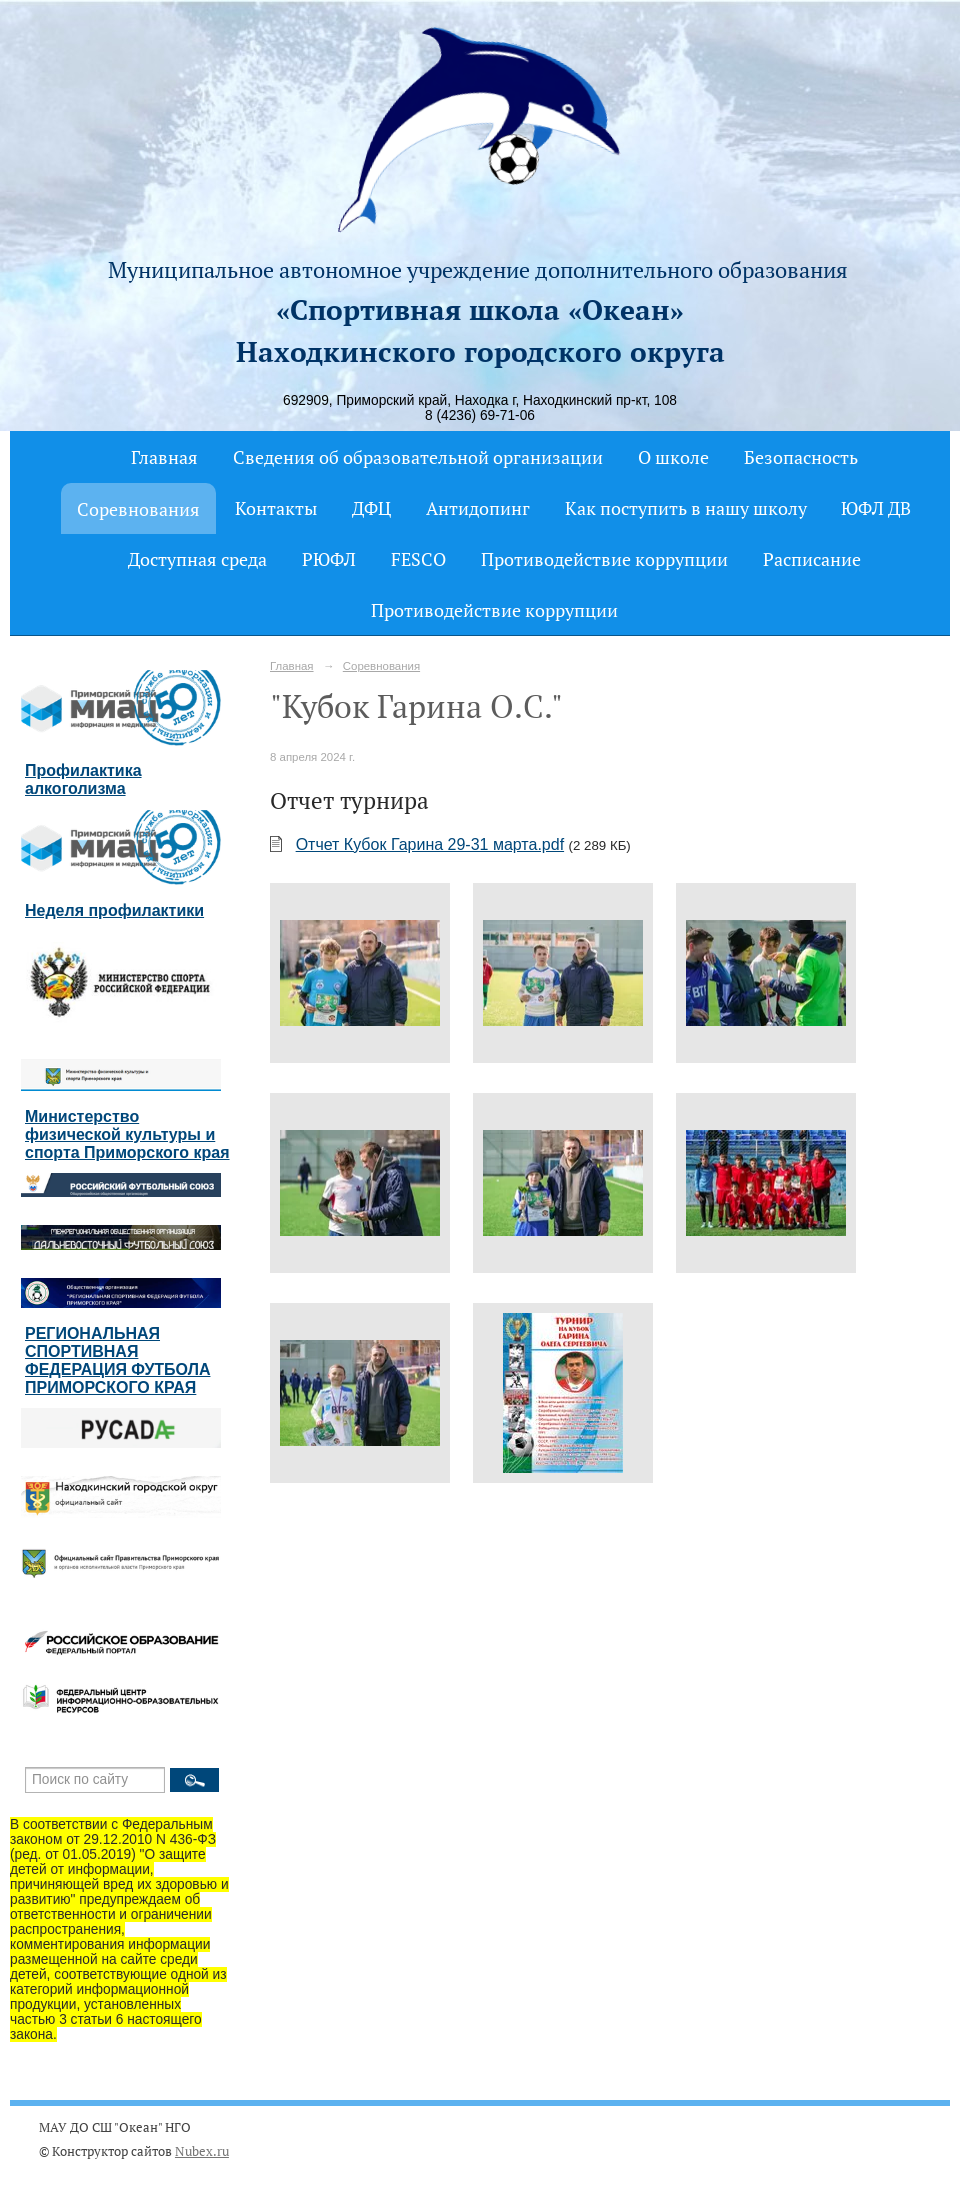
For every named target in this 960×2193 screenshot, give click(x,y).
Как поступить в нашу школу (686, 508)
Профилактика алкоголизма (83, 779)
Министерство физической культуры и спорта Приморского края (127, 1134)
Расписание (812, 559)
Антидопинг (478, 508)
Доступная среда (197, 559)
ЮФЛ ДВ (876, 508)
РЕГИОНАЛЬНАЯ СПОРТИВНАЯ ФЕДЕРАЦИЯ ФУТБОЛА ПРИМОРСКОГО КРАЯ (117, 1360)
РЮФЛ (329, 559)
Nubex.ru (202, 2151)
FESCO (418, 559)
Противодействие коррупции (604, 559)
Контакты (276, 508)
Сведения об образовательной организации (418, 457)
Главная (164, 457)
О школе (673, 457)
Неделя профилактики (114, 910)
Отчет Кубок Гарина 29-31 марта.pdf (430, 844)
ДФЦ (371, 508)
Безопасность (801, 457)
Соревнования (138, 509)
